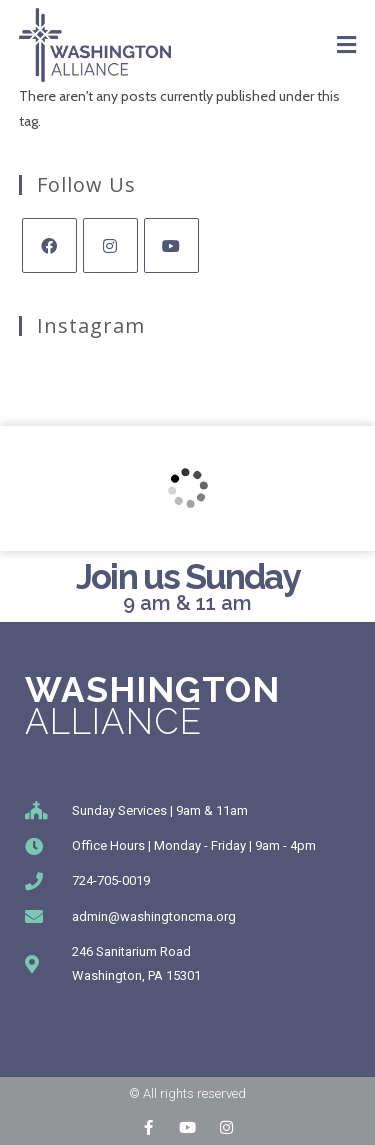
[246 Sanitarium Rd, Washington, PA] (187, 488)
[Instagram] (110, 245)
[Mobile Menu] (347, 45)
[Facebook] (49, 245)
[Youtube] (171, 245)
